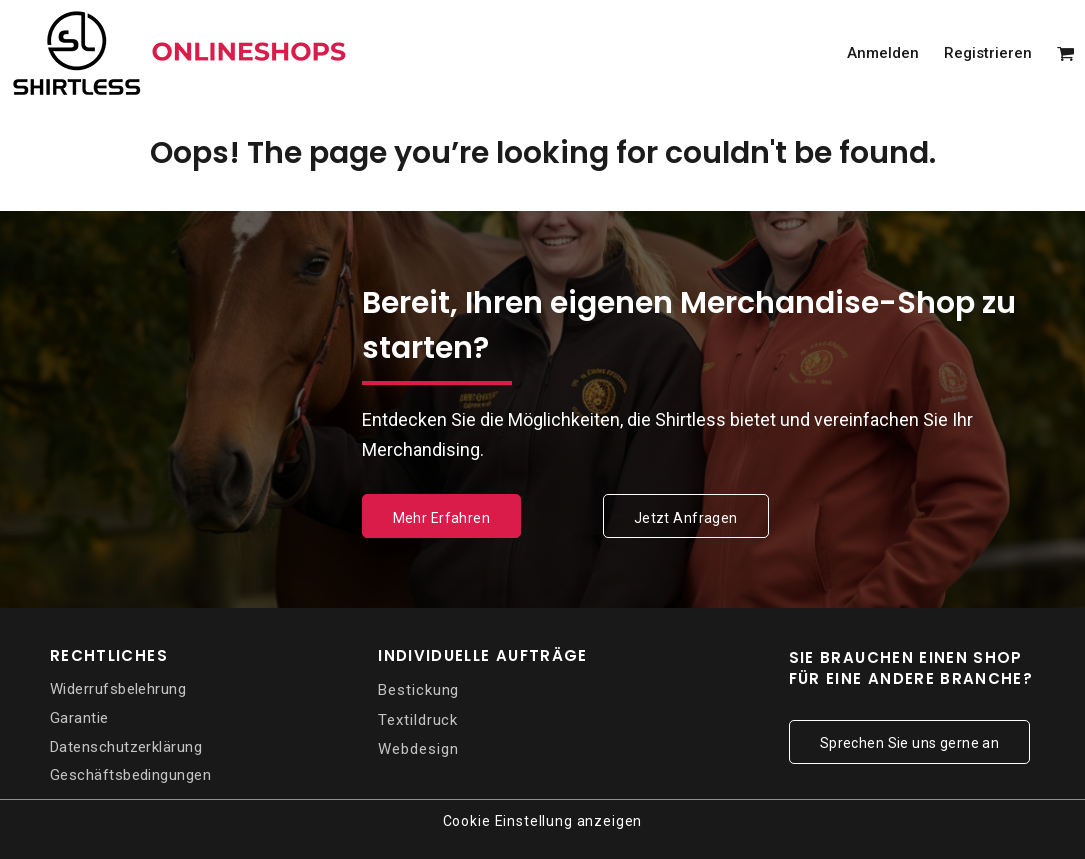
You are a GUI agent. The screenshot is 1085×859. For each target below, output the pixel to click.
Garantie (79, 718)
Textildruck (418, 720)
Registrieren (988, 53)
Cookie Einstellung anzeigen (543, 821)
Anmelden (883, 53)
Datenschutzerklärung (126, 747)
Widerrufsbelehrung (118, 689)
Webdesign (418, 749)
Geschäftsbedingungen (130, 775)
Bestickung (418, 690)
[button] (1066, 53)
